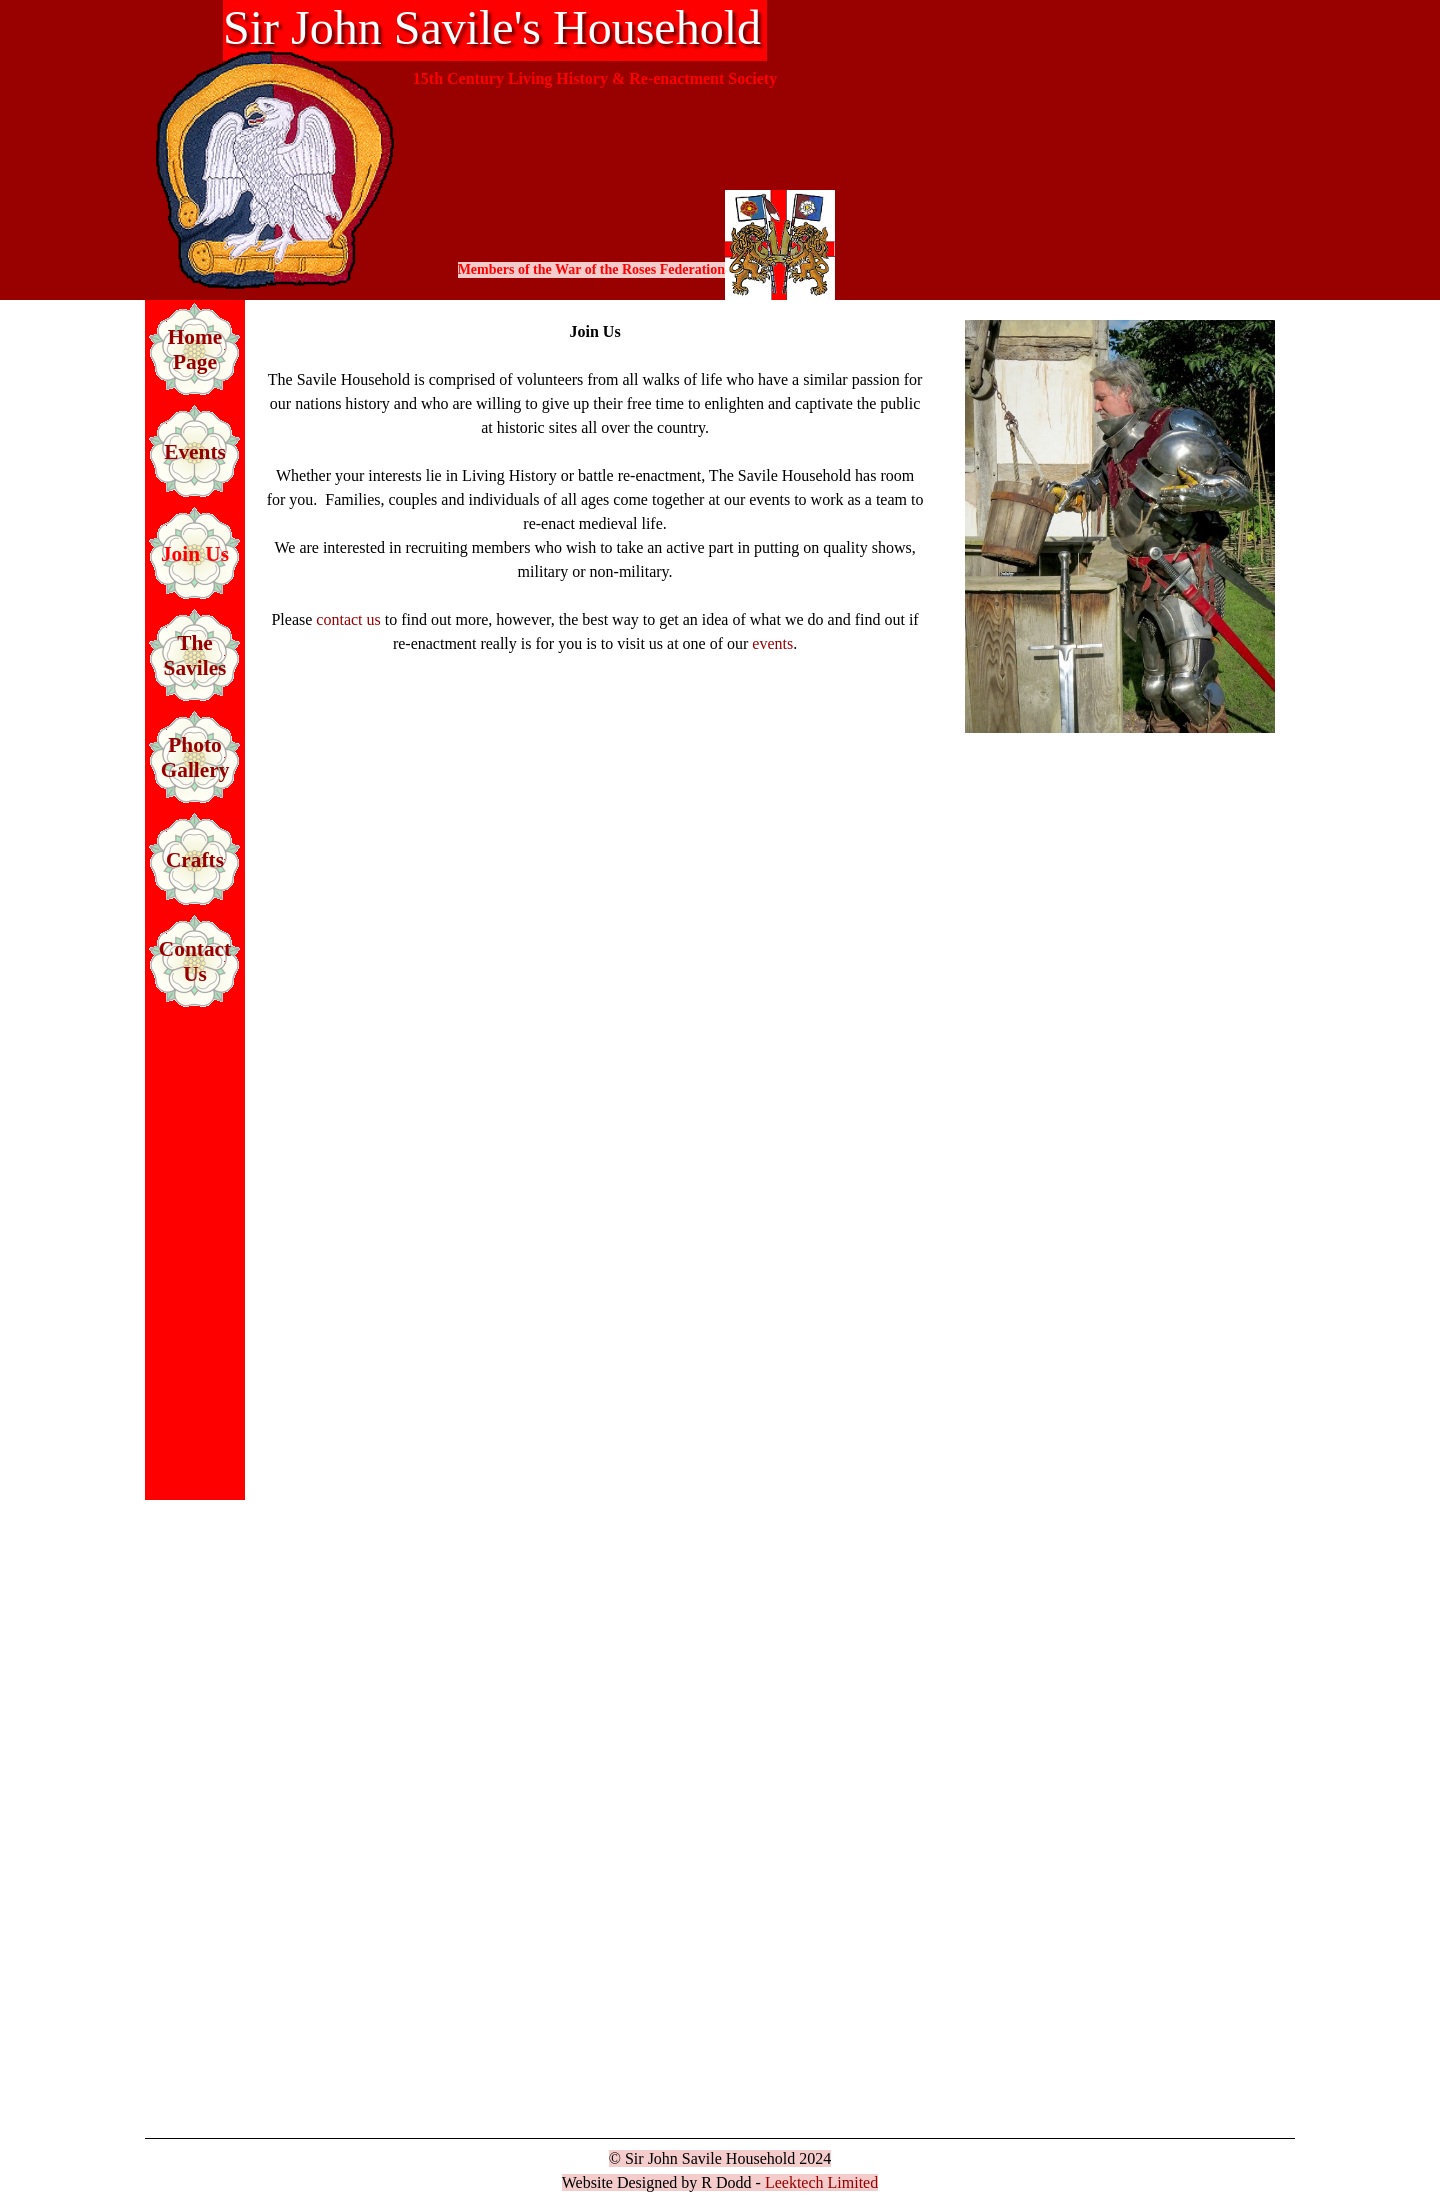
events (772, 643)
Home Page (195, 349)
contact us (348, 619)
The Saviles (195, 655)
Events (195, 452)
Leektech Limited (821, 2182)
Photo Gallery (195, 757)
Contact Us (195, 961)
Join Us (195, 554)
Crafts (195, 860)
